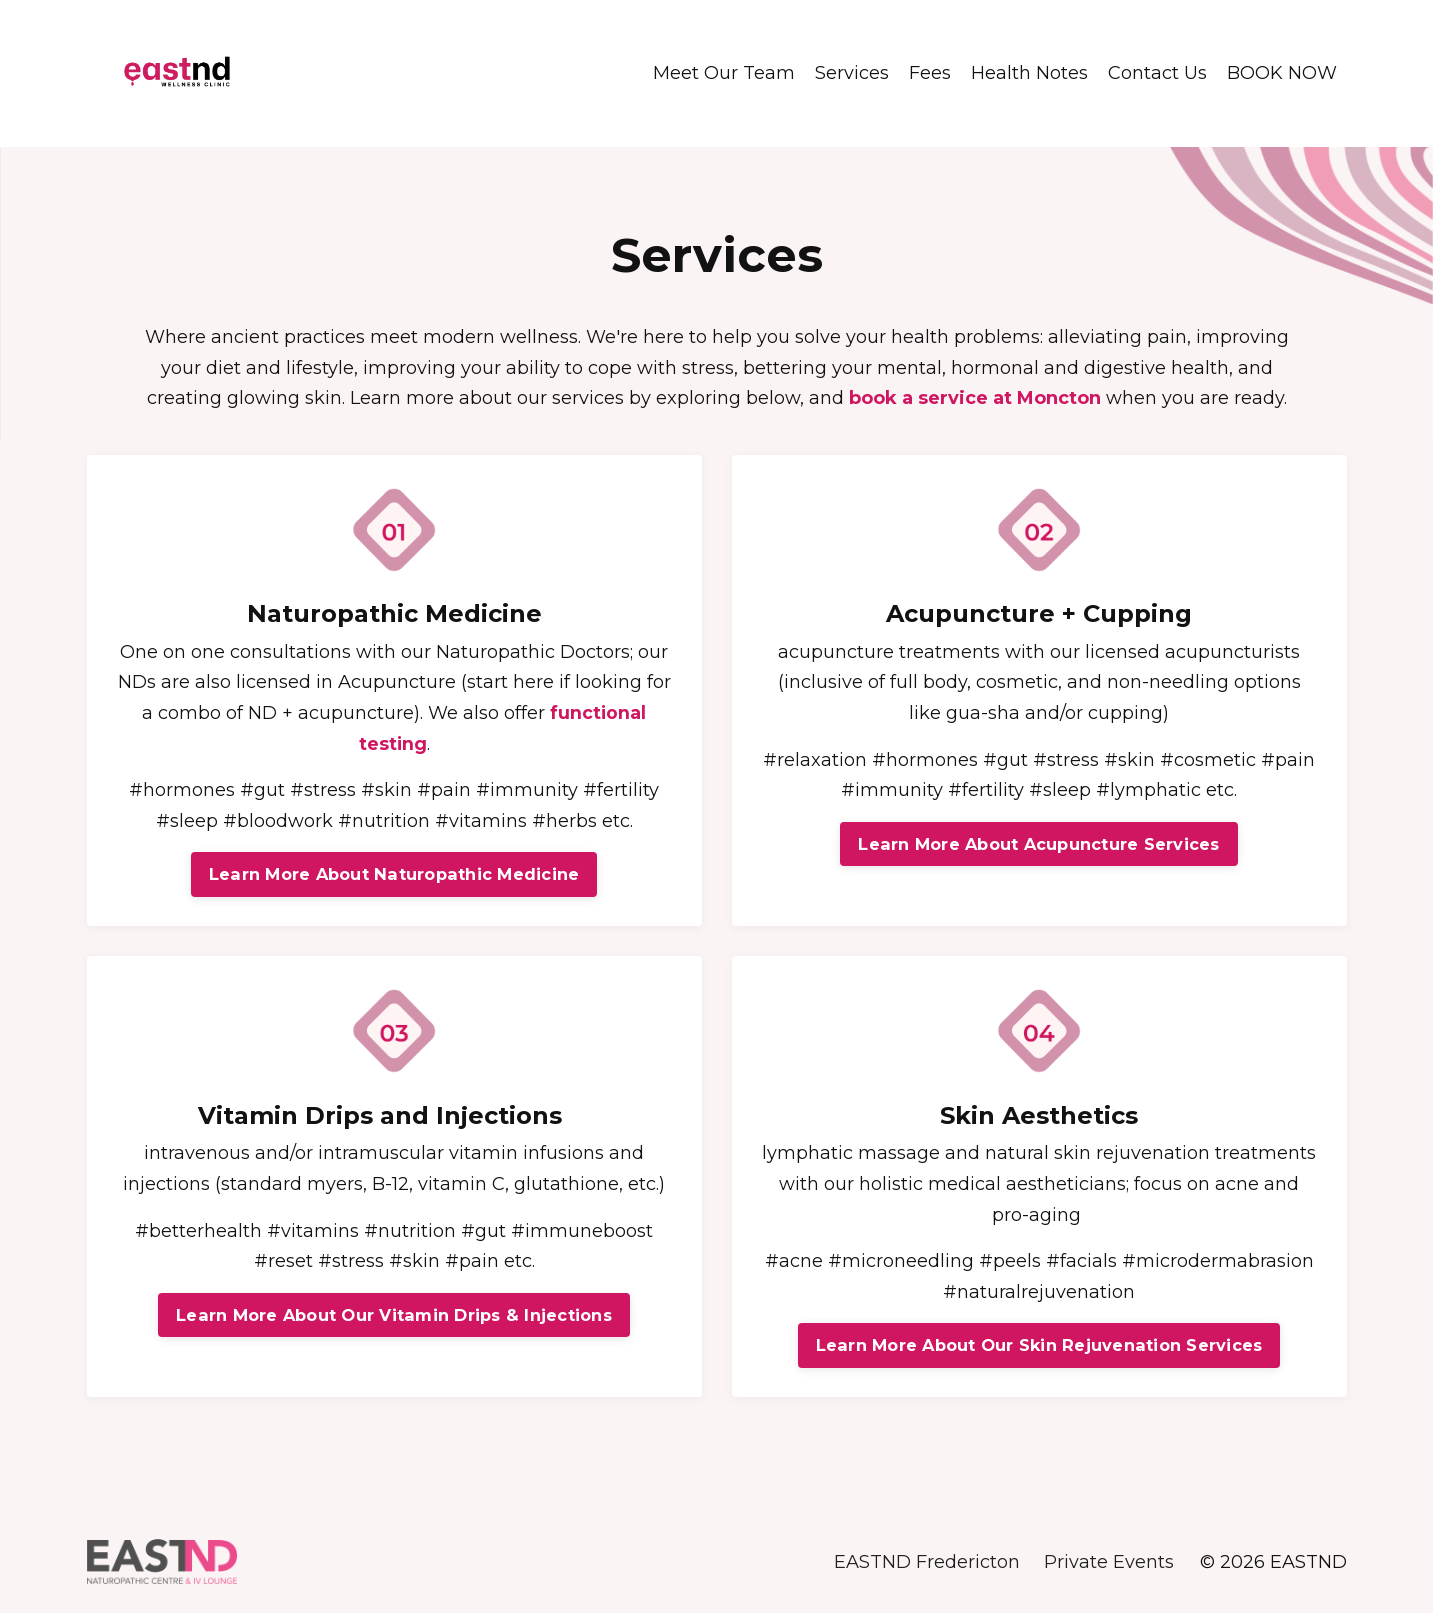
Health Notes (1029, 73)
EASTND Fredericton (927, 1563)
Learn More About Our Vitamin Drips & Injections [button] (394, 1315)
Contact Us (1157, 73)
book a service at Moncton (975, 397)
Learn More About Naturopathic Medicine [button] (394, 874)
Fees (930, 73)
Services (852, 73)
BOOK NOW (1282, 73)
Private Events (1110, 1563)
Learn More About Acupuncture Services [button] (1038, 843)
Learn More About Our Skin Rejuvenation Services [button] (1039, 1345)
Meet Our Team (724, 73)
